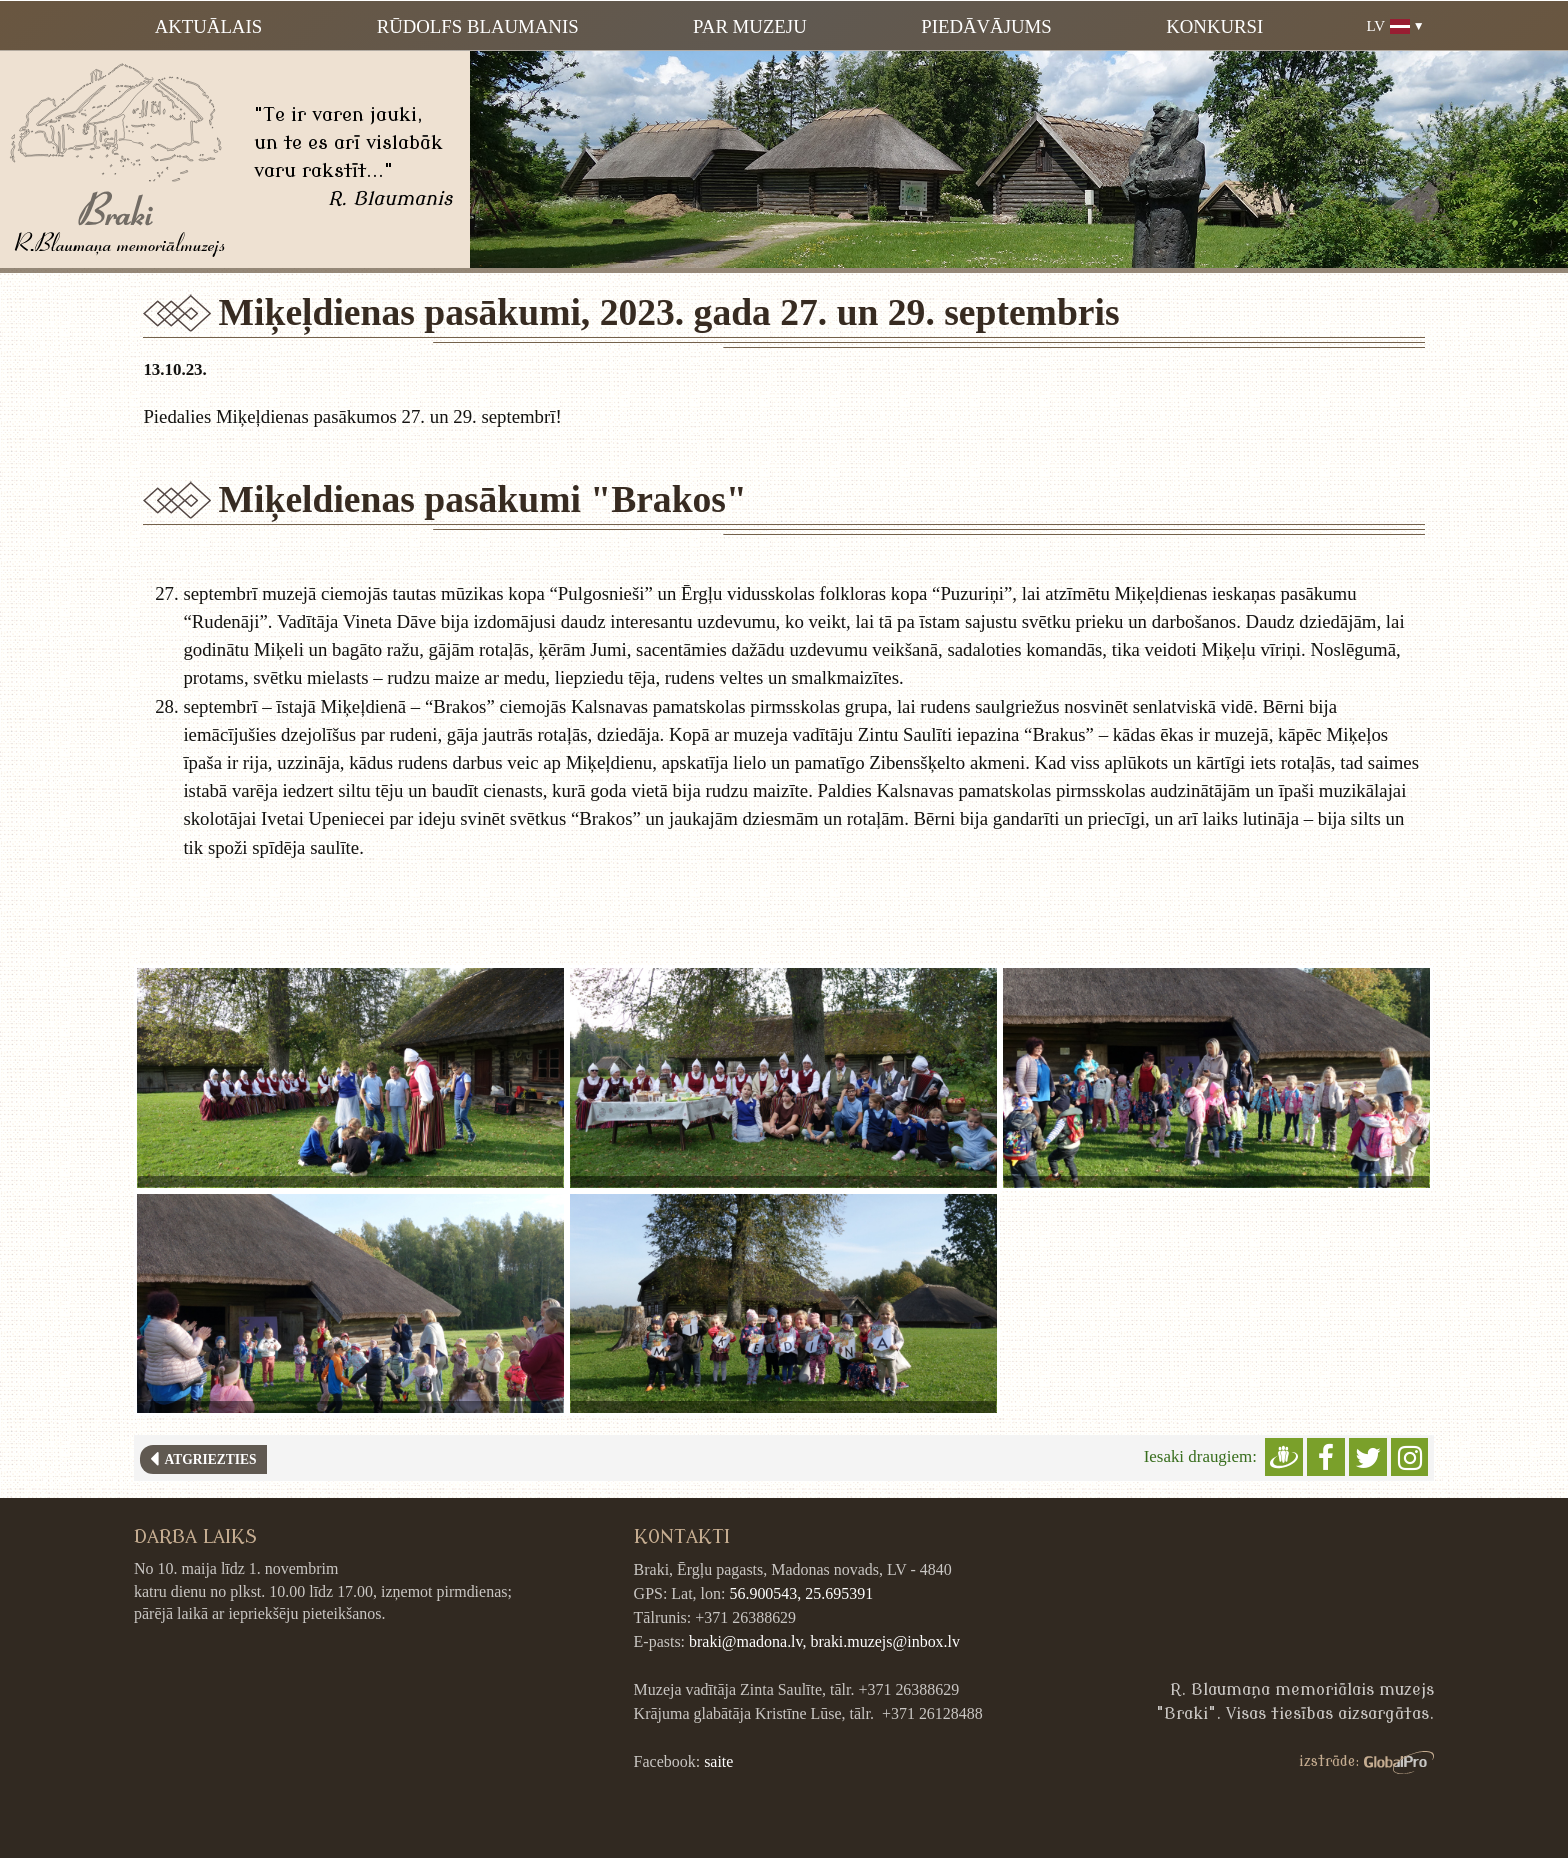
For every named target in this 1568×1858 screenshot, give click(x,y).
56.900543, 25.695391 (801, 1593)
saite (718, 1761)
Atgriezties (207, 1459)
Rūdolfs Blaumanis (478, 26)
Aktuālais (208, 26)
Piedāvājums (986, 26)
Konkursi (1214, 26)
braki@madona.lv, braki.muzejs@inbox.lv (824, 1641)
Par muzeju (750, 26)
